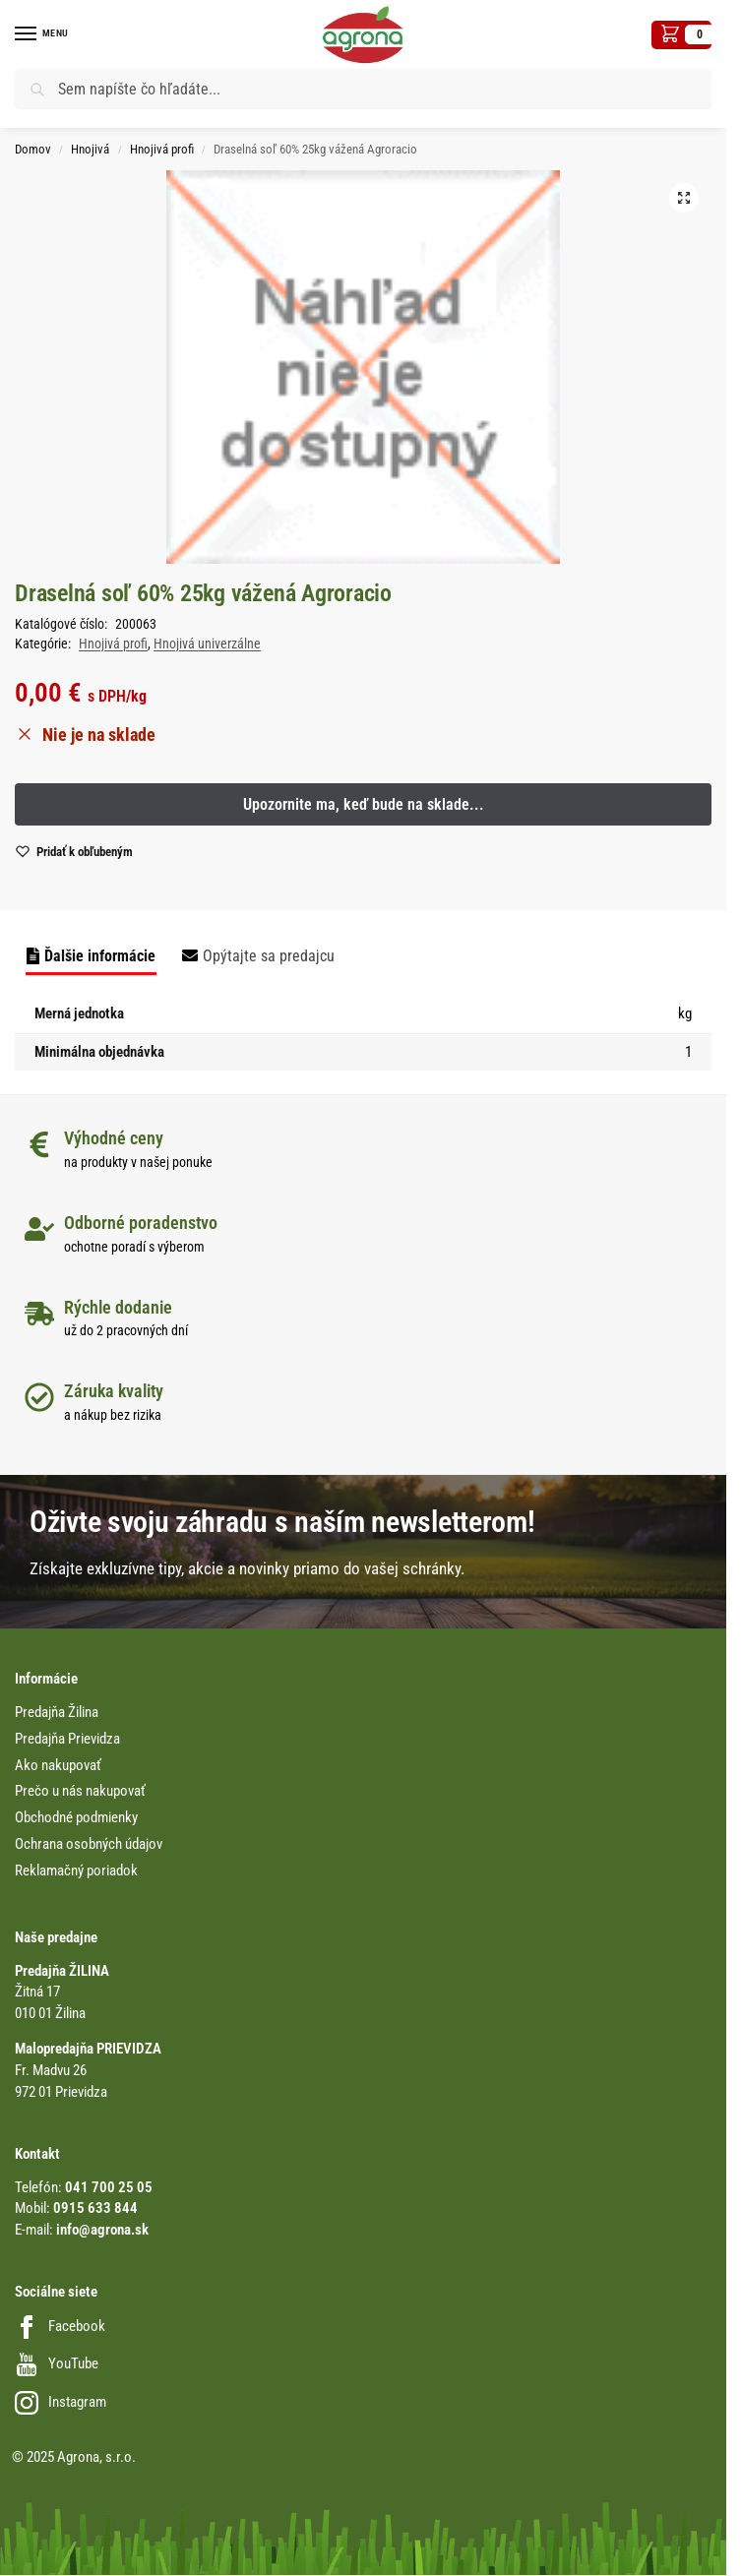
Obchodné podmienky (76, 1817)
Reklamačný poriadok (76, 1871)
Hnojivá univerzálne (207, 643)
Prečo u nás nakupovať (80, 1791)
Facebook (60, 2326)
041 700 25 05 (109, 2187)
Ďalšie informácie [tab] (99, 956)
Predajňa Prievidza (67, 1739)
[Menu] (44, 34)
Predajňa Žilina (56, 1712)
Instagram (60, 2402)
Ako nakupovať (58, 1765)
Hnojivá (90, 149)
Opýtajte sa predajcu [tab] (269, 956)
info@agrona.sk (102, 2230)
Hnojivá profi (162, 149)
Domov (33, 149)
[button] (681, 35)
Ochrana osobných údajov (88, 1844)
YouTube (56, 2364)
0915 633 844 (95, 2208)
